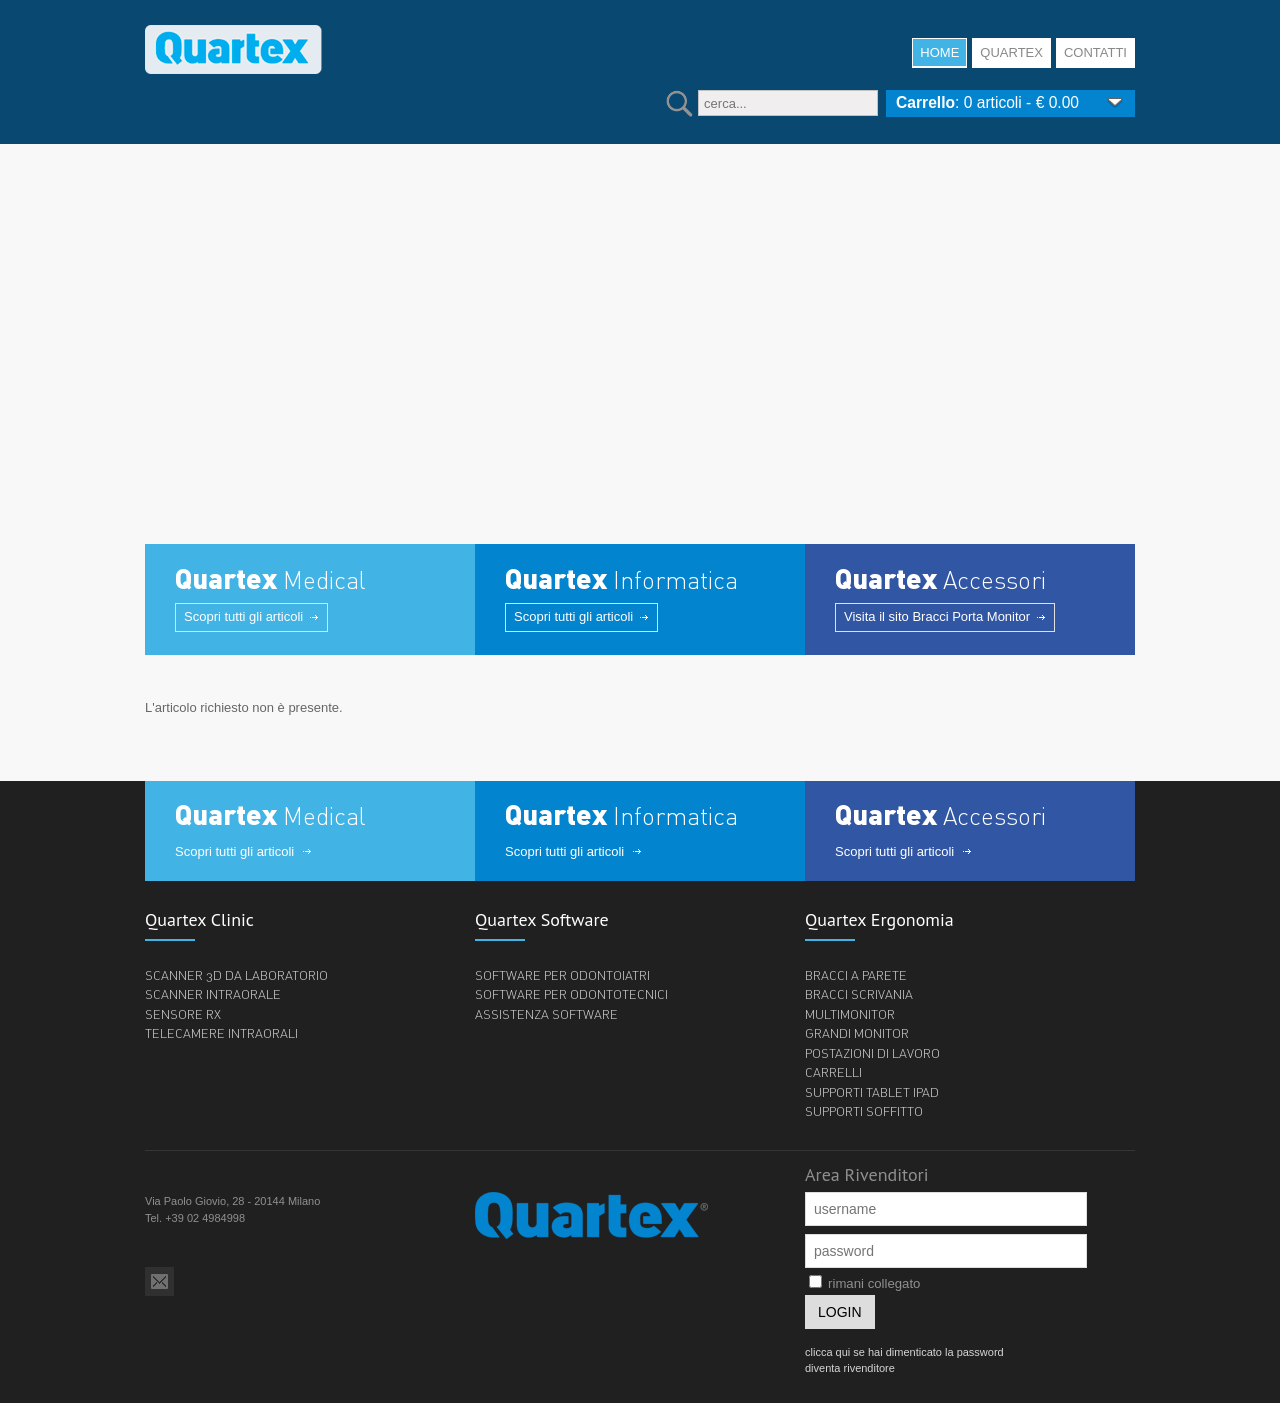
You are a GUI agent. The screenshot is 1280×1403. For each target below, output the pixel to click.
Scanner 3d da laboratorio (236, 975)
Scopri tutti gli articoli (243, 616)
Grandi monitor (857, 1033)
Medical (270, 580)
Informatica (621, 580)
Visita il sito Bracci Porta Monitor (937, 616)
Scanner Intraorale (213, 994)
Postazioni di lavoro (872, 1053)
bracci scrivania (859, 994)
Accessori (940, 580)
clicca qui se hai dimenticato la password (904, 1352)
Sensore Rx (183, 1014)
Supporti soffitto (864, 1111)
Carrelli (833, 1072)
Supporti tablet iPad (872, 1092)
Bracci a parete (856, 975)
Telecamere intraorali (221, 1033)
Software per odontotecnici (571, 994)
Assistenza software (546, 1014)
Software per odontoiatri (562, 975)
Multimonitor (850, 1014)
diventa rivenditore (850, 1368)
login (840, 1312)
